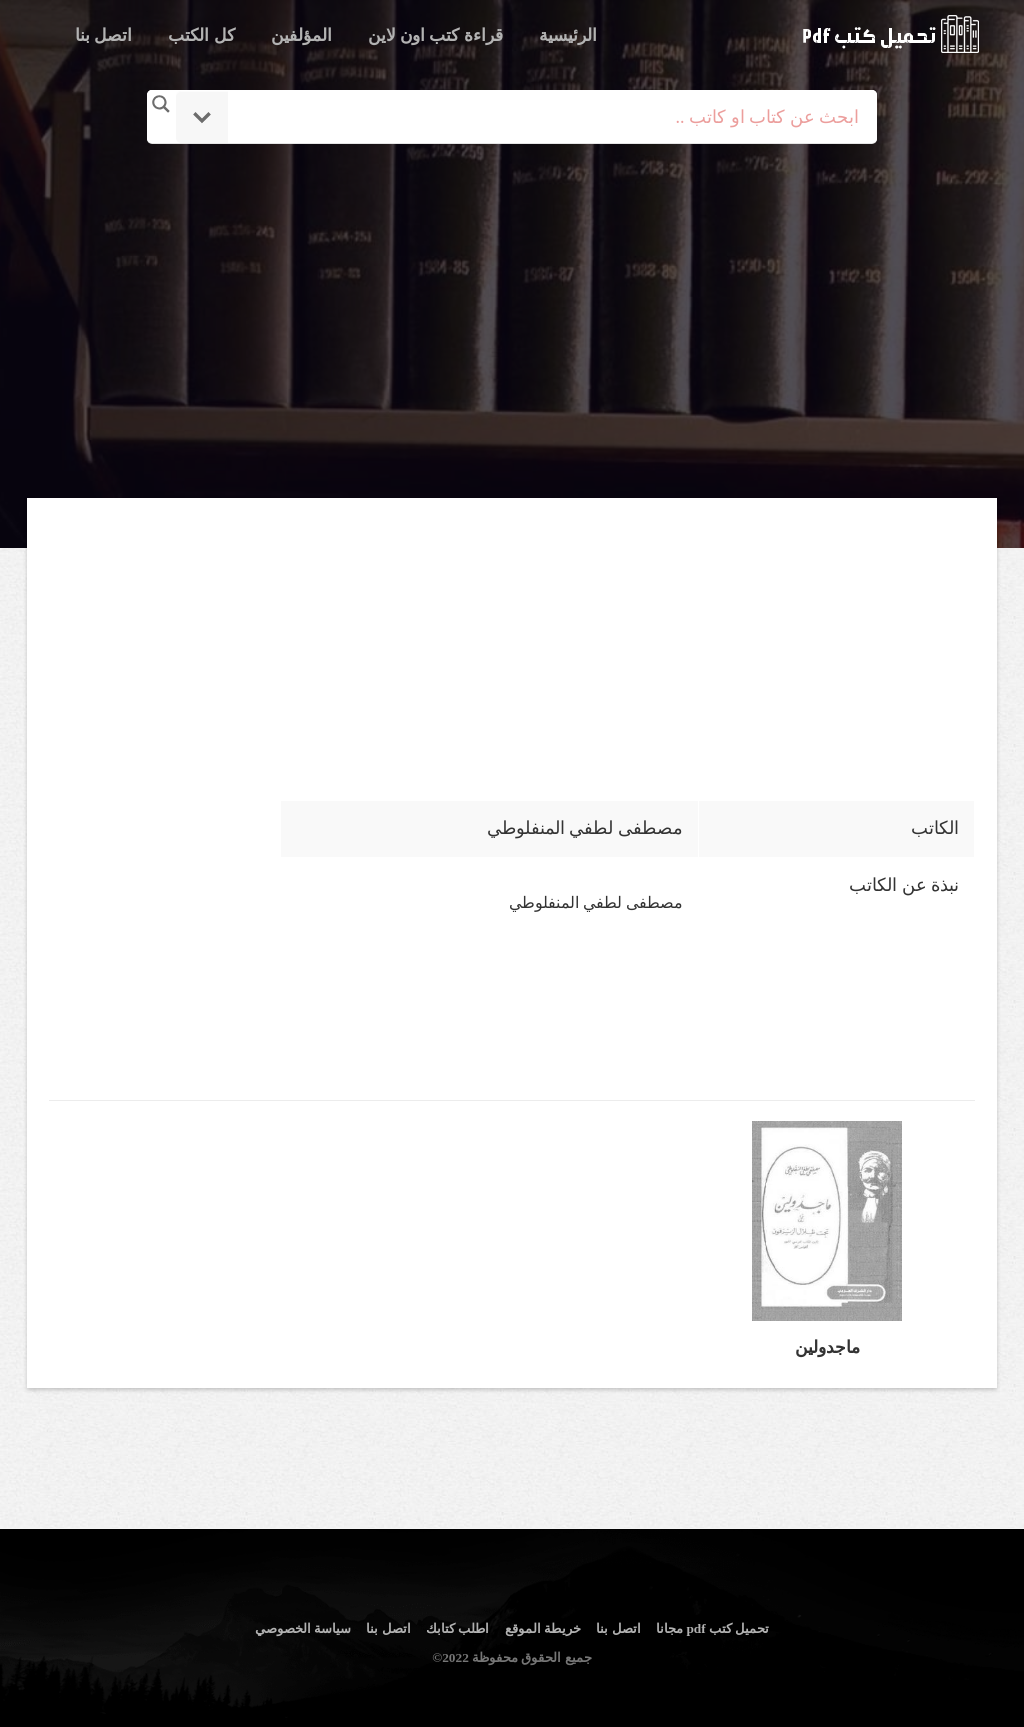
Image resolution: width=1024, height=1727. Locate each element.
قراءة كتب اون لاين (435, 35)
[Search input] (539, 117)
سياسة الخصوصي (303, 1628)
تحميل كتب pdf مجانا (712, 1628)
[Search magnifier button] (161, 104)
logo (890, 34)
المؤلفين (301, 35)
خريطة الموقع (543, 1628)
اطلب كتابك (457, 1628)
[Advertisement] (512, 323)
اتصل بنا (103, 35)
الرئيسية (568, 35)
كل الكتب (201, 35)
